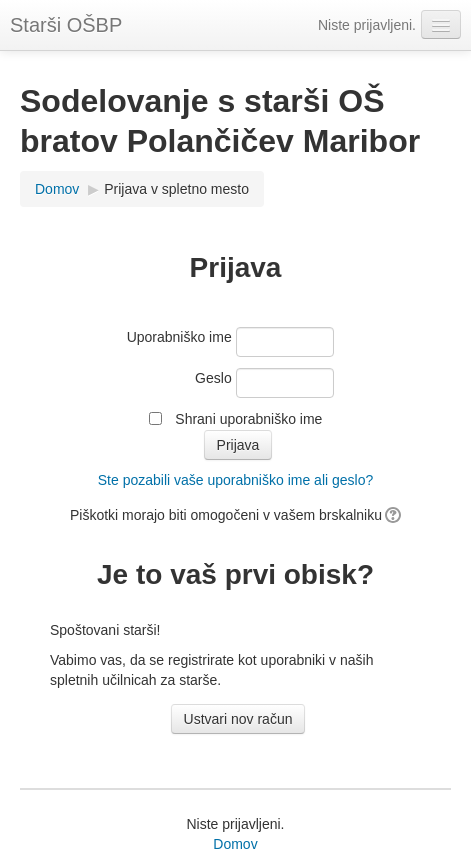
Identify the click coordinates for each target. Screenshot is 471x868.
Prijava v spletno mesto (176, 189)
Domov (57, 189)
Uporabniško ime (179, 337)
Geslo (213, 378)
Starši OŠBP (66, 25)
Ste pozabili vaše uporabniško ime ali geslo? (236, 480)
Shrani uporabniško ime (248, 419)
